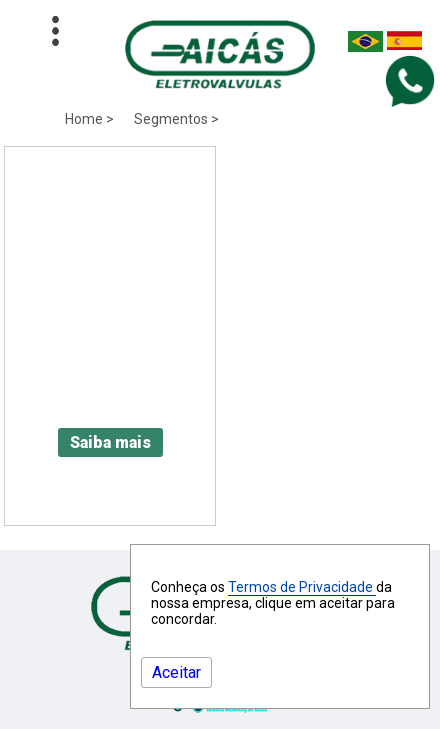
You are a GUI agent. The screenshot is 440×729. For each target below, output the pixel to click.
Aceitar (176, 672)
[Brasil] (365, 46)
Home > (89, 119)
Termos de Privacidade (302, 587)
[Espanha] (404, 46)
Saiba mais (110, 442)
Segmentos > (176, 119)
